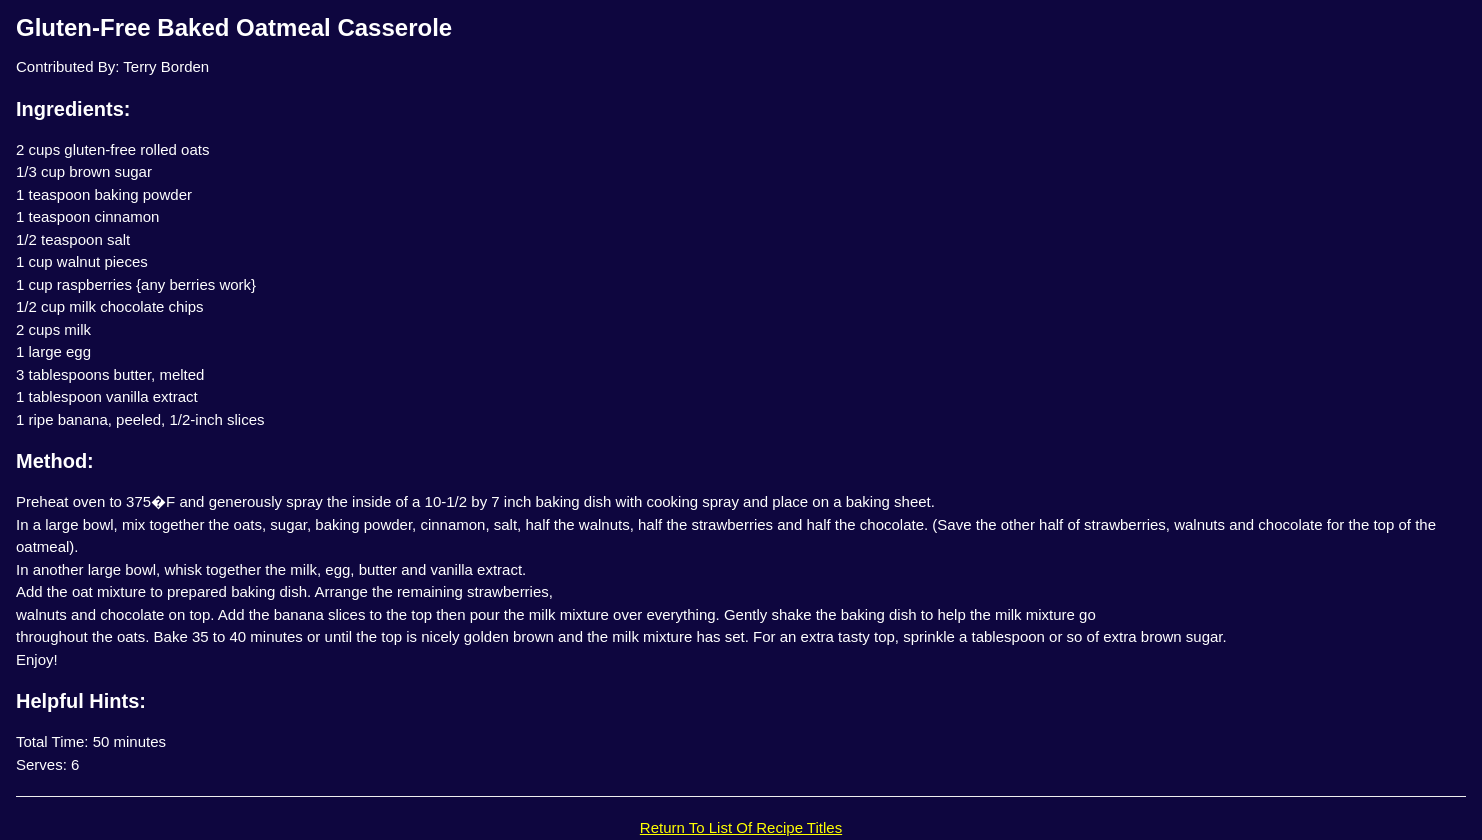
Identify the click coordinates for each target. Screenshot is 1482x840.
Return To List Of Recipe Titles (741, 827)
